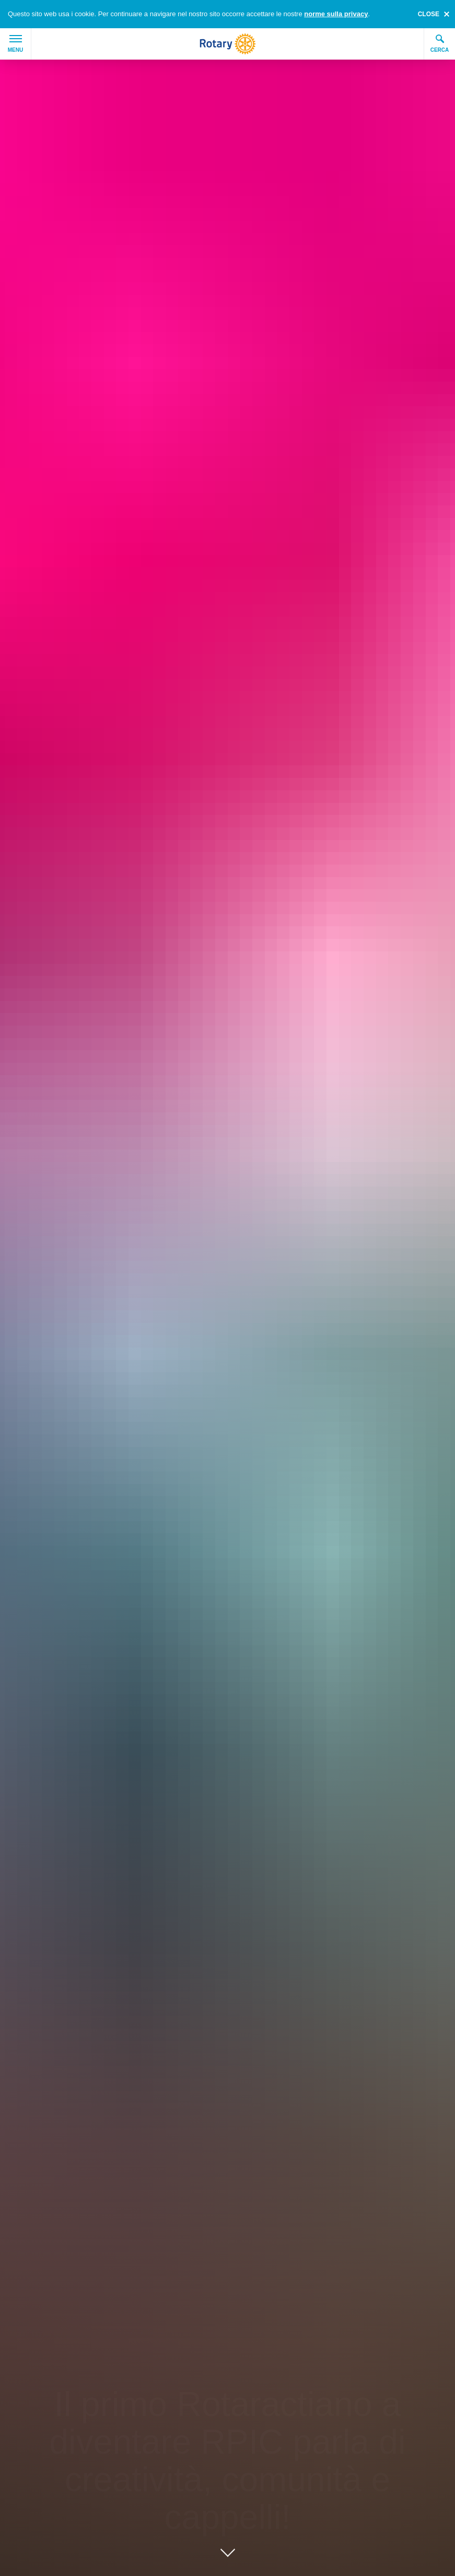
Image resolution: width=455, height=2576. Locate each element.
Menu (15, 44)
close (428, 14)
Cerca (439, 43)
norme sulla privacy (336, 14)
